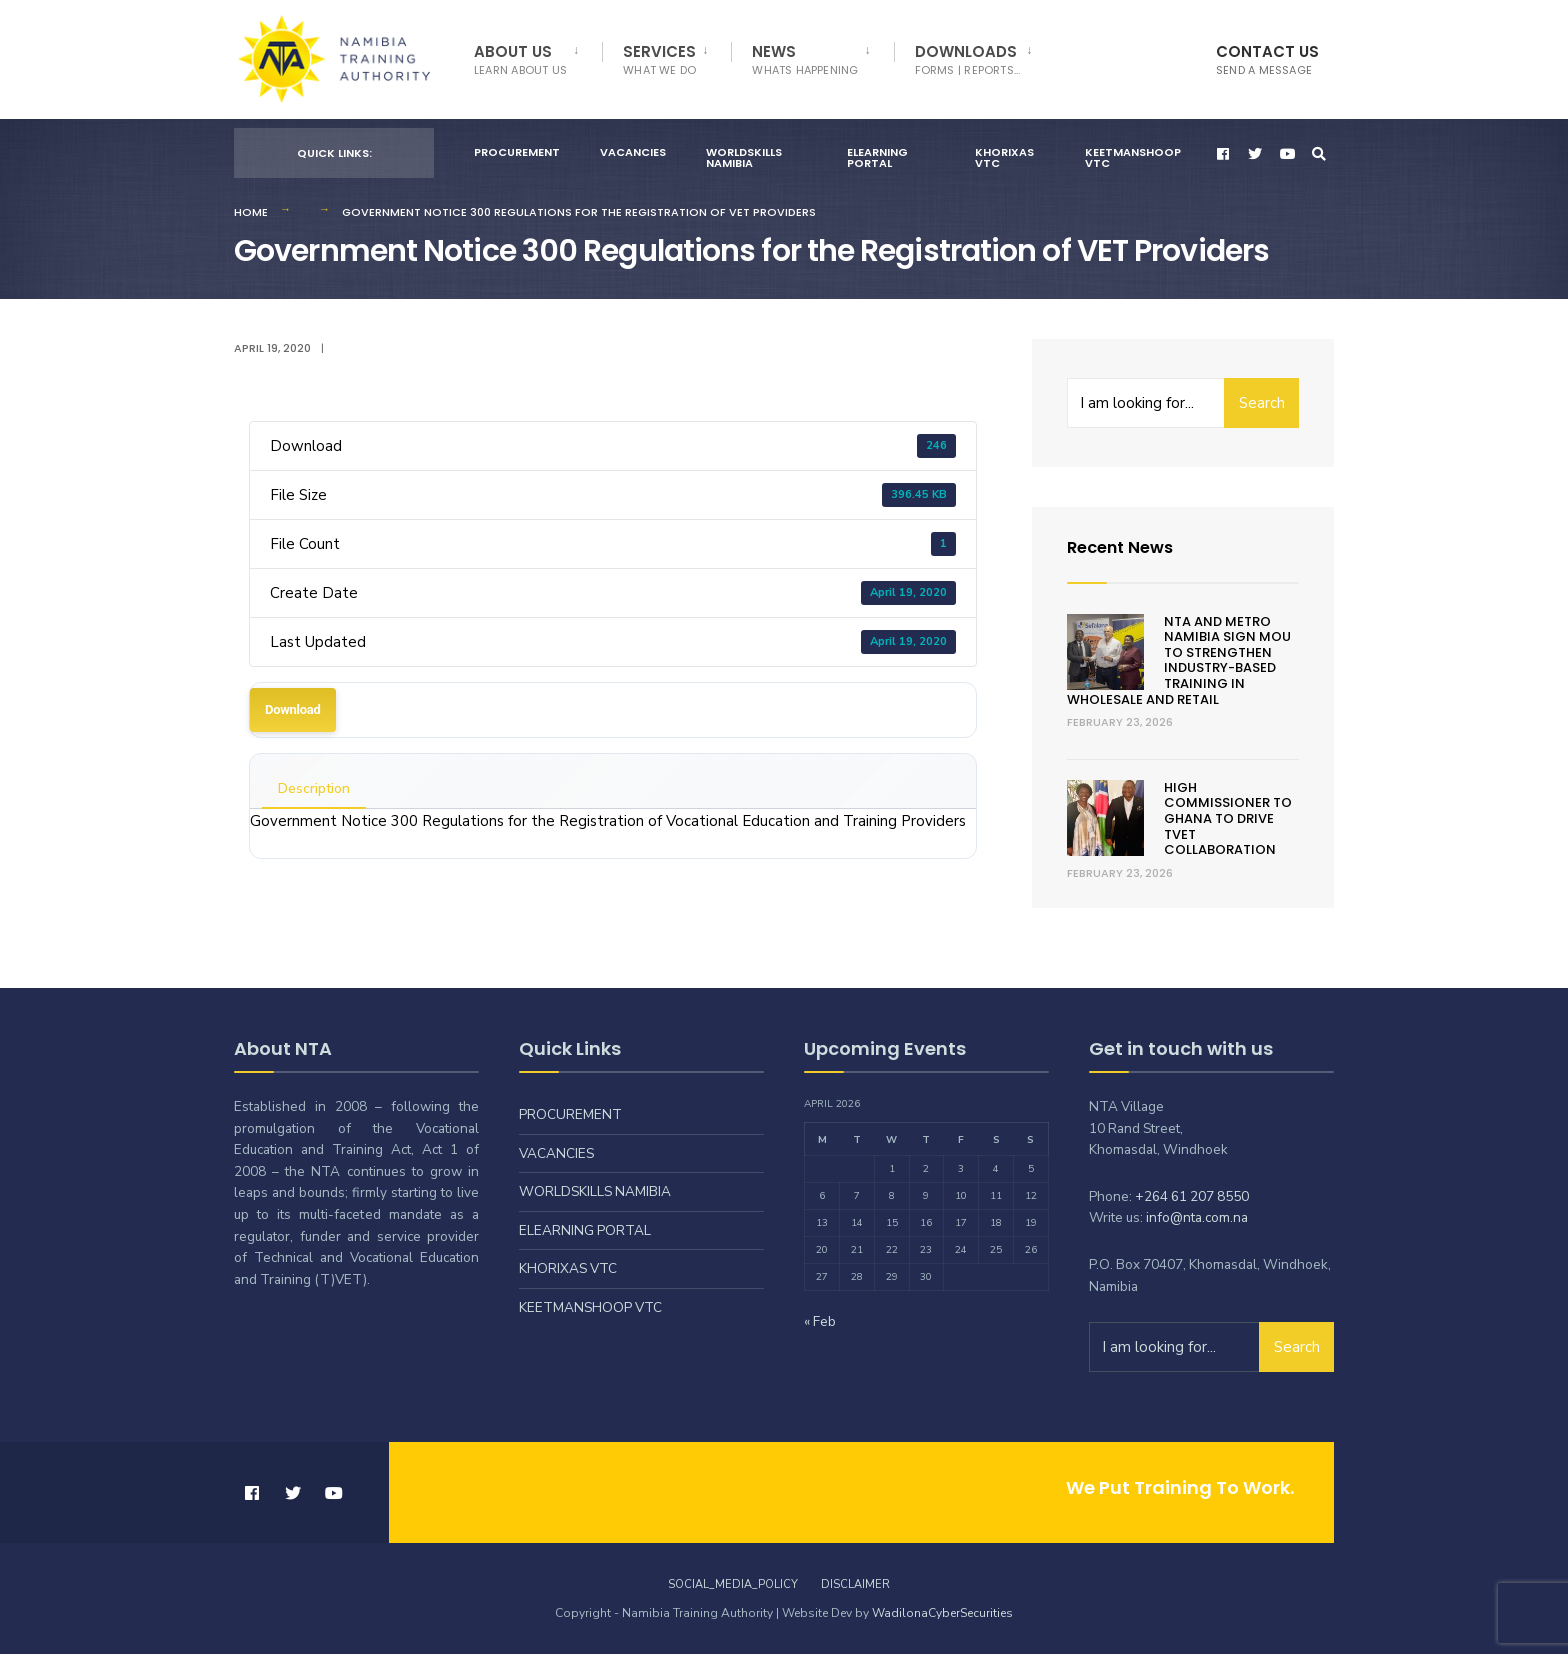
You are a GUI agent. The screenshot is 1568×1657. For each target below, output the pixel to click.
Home (251, 215)
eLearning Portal (877, 160)
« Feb (820, 1324)
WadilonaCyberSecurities (942, 1616)
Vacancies (633, 155)
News (805, 59)
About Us (520, 59)
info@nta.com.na (1197, 1220)
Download (293, 712)
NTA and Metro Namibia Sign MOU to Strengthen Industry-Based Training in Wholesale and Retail (1179, 663)
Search (1262, 406)
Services (659, 59)
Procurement (517, 155)
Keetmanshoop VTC (1133, 160)
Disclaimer (855, 1587)
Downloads (968, 59)
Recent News (1125, 549)
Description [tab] (314, 791)
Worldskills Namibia (744, 160)
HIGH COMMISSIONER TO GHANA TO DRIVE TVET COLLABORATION (1228, 821)
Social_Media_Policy (733, 1587)
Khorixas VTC (1004, 160)
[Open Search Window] (1320, 156)
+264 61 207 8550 (1192, 1199)
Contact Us (1267, 59)
